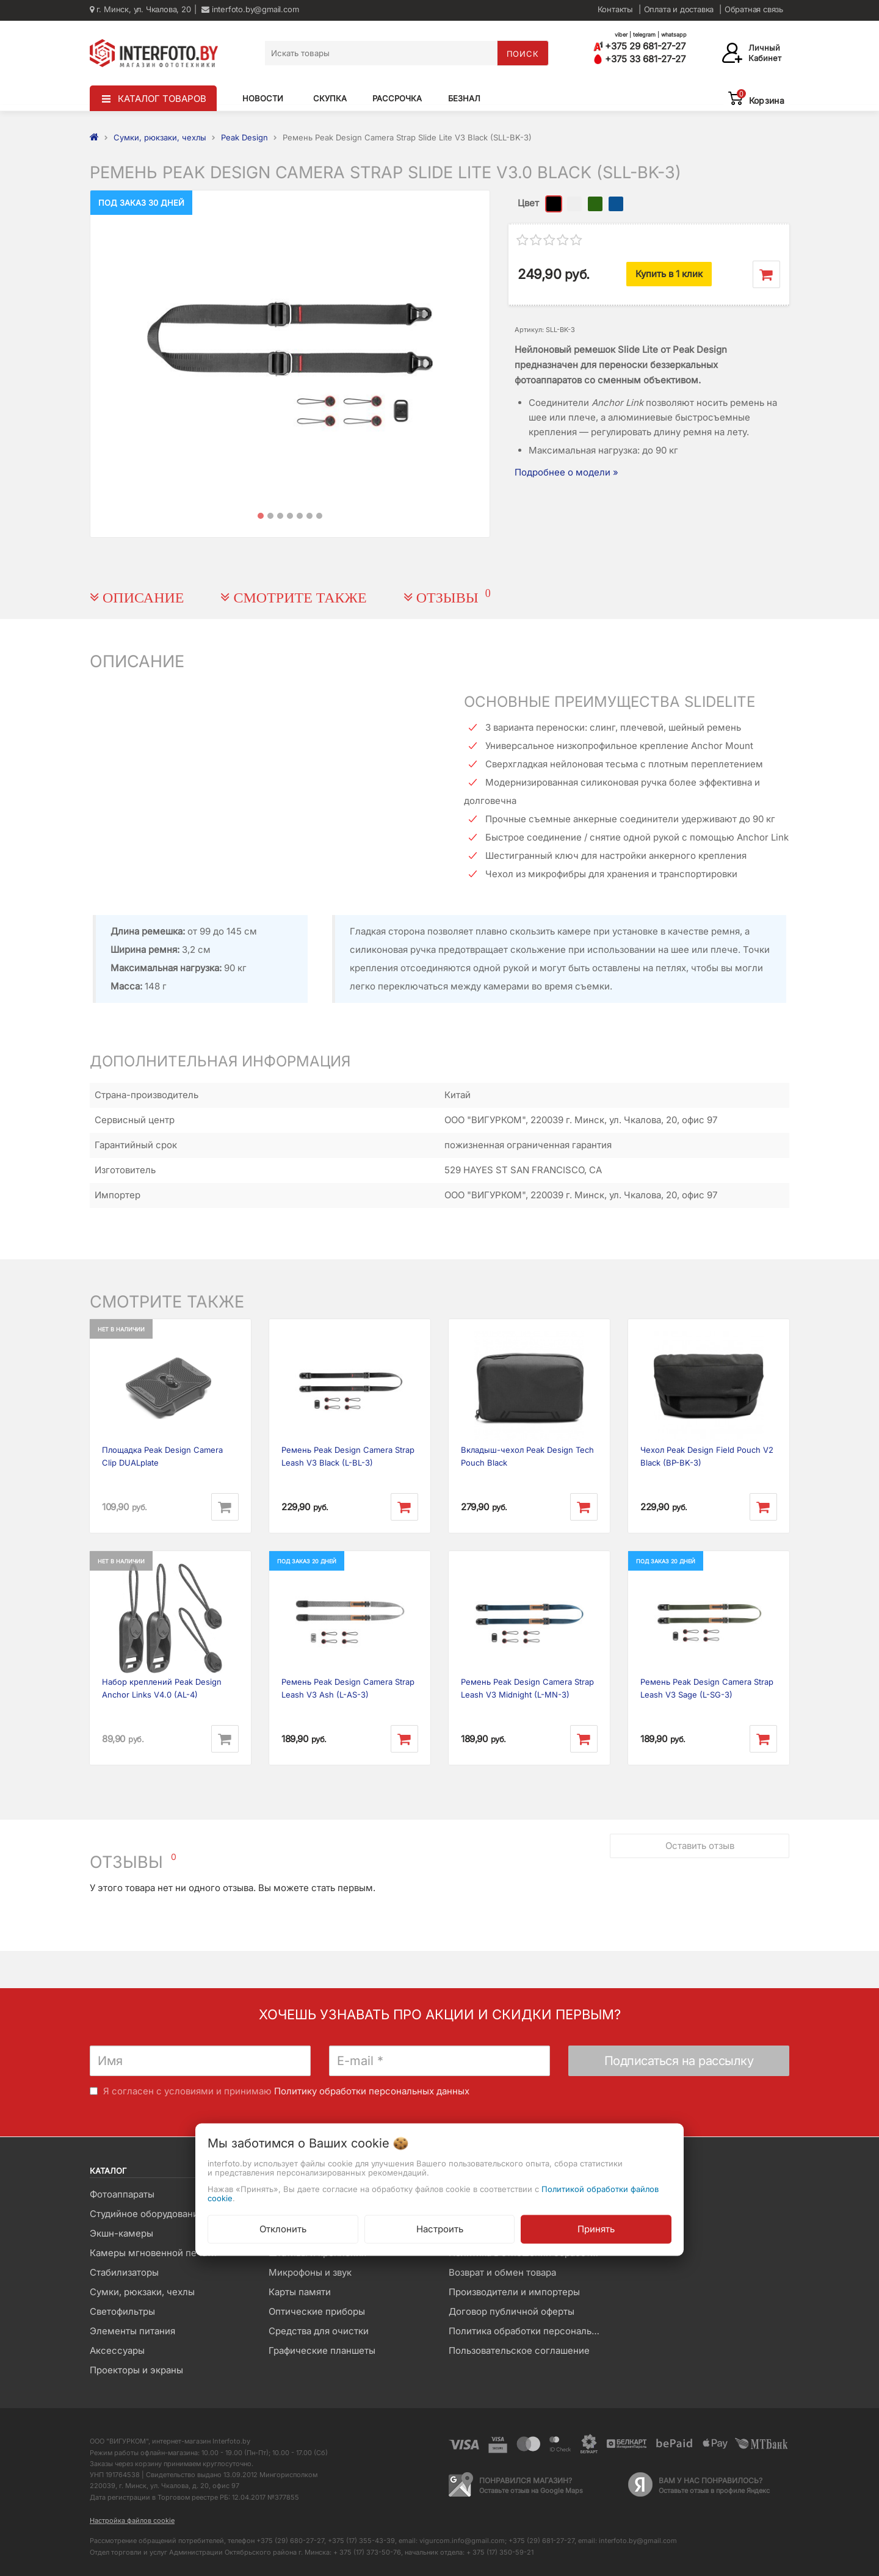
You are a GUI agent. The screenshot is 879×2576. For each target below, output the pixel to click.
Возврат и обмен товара (502, 2272)
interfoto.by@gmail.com (249, 9)
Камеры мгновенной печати (153, 2253)
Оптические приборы (317, 2311)
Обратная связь (754, 9)
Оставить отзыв (699, 1845)
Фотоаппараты (122, 2194)
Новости (262, 98)
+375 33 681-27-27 (639, 59)
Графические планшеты (322, 2350)
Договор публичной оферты (511, 2311)
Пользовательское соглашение (519, 2350)
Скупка (330, 98)
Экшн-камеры (121, 2233)
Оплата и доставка (679, 9)
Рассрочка (397, 98)
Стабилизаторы (124, 2272)
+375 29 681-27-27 (639, 46)
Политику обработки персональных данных (371, 2091)
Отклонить (282, 2229)
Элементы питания (132, 2331)
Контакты (615, 9)
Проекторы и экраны (136, 2370)
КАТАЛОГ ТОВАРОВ (162, 98)
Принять (596, 2229)
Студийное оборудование (147, 2214)
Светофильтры (122, 2311)
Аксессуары (117, 2350)
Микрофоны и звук (310, 2272)
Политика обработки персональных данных (529, 2331)
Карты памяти (300, 2292)
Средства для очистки (319, 2331)
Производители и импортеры (514, 2292)
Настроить (439, 2229)
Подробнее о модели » (566, 472)
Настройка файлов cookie (132, 2520)
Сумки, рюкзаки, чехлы (142, 2292)
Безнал (464, 98)
